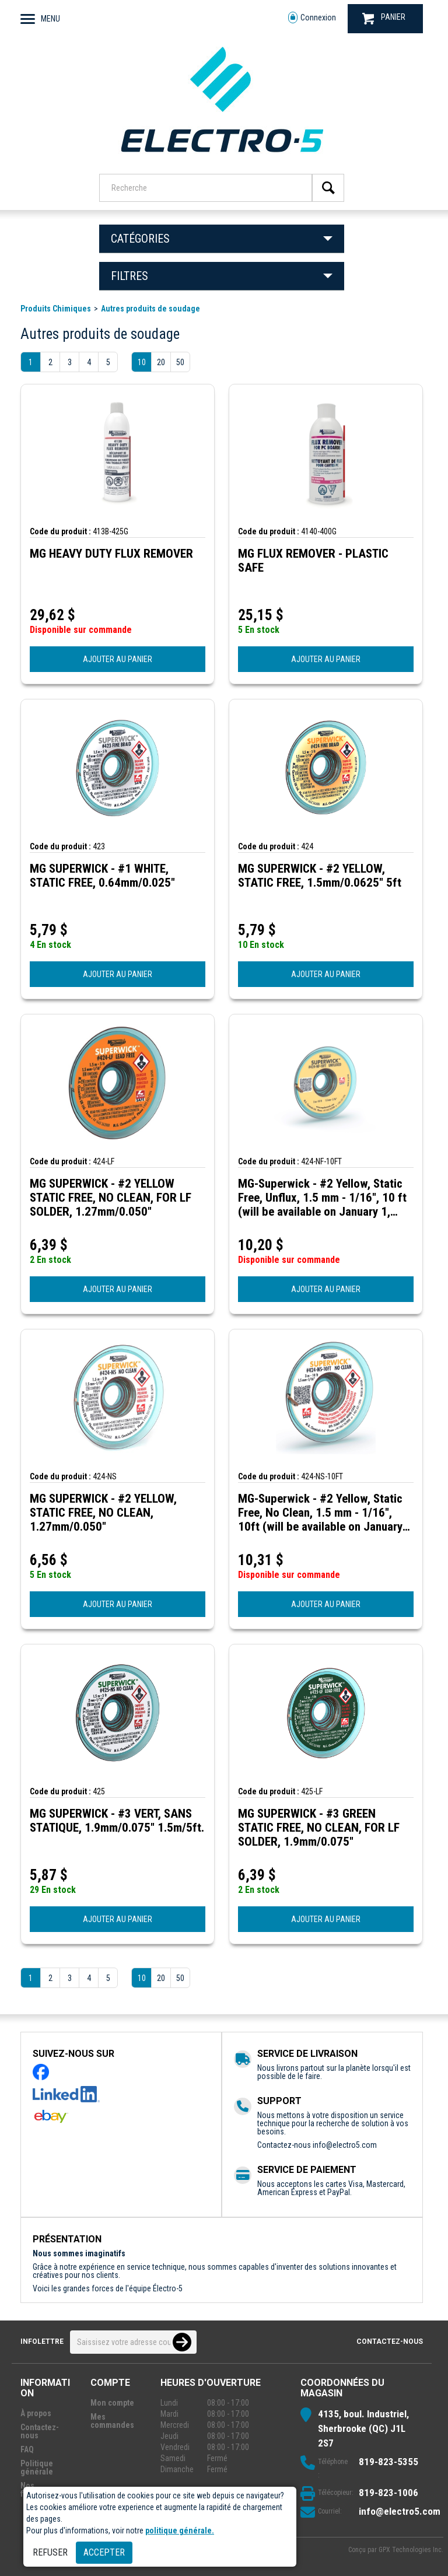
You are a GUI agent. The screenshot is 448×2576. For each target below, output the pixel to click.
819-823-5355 (388, 2462)
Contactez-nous (389, 2341)
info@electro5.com (345, 2145)
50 (180, 362)
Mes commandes (112, 2421)
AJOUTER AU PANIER (117, 659)
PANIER (383, 18)
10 (142, 362)
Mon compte (112, 2402)
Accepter (104, 2552)
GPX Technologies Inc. (411, 2550)
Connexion (312, 17)
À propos (35, 2413)
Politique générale (36, 2467)
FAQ (27, 2449)
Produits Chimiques (55, 308)
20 (161, 362)
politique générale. (179, 2530)
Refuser (50, 2552)
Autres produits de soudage (150, 308)
